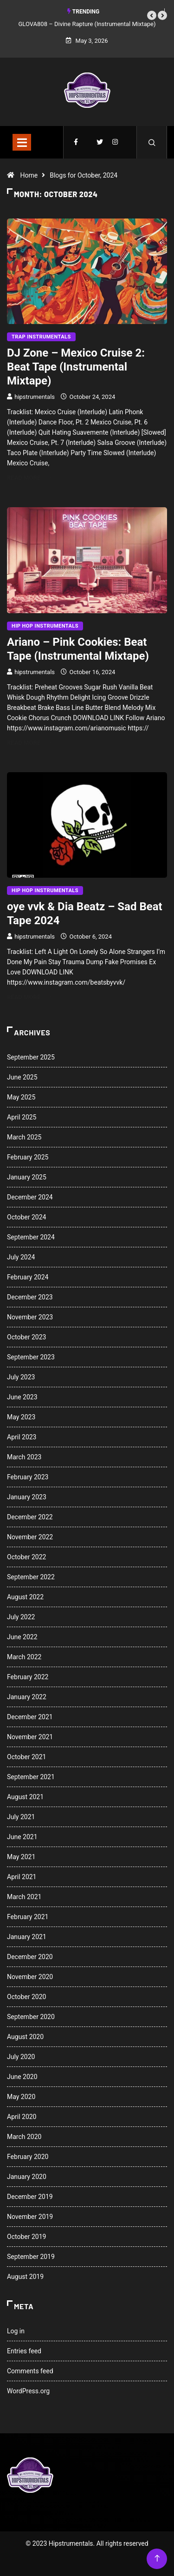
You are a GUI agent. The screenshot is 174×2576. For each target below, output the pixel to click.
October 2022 (26, 1557)
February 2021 (27, 1916)
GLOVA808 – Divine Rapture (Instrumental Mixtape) (87, 23)
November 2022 (30, 1537)
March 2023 (24, 1457)
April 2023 (22, 1437)
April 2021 (22, 1877)
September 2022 (31, 1577)
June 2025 (22, 1077)
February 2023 (27, 1477)
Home (29, 175)
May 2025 (21, 1097)
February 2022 (27, 1677)
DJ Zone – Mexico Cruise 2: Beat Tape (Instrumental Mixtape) (76, 366)
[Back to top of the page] (157, 2558)
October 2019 (26, 2236)
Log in (16, 2331)
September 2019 (31, 2256)
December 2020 (30, 1956)
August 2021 (25, 1797)
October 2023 (26, 1337)
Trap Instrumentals (41, 337)
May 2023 (21, 1417)
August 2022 (25, 1597)
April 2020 (22, 2116)
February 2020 (27, 2156)
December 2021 (30, 1717)
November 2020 (30, 1976)
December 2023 (30, 1297)
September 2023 (31, 1357)
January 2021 (26, 1936)
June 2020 (22, 2076)
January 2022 (26, 1697)
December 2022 (30, 1517)
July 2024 (21, 1257)
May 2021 (21, 1857)
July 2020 (21, 2056)
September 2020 (31, 2016)
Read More (29, 477)
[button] (151, 15)
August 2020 (25, 2036)
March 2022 (24, 1657)
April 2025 (22, 1117)
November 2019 (30, 2216)
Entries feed (24, 2351)
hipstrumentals (34, 396)
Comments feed (30, 2371)
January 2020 (26, 2176)
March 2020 (24, 2136)
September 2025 (31, 1057)
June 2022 (22, 1637)
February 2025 (27, 1157)
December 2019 (30, 2196)
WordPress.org (28, 2391)
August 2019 (25, 2276)
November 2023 (30, 1317)
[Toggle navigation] (22, 142)
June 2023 (22, 1397)
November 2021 (30, 1737)
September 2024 (31, 1237)
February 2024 (27, 1277)
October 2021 (26, 1757)
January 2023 (26, 1497)
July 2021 (21, 1817)
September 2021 (31, 1777)
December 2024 (30, 1197)
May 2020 (21, 2096)
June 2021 (22, 1837)
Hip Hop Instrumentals (45, 626)
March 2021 (24, 1897)
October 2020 (26, 1996)
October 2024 (26, 1217)
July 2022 (21, 1617)
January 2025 (26, 1177)
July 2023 (21, 1377)
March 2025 (24, 1137)
